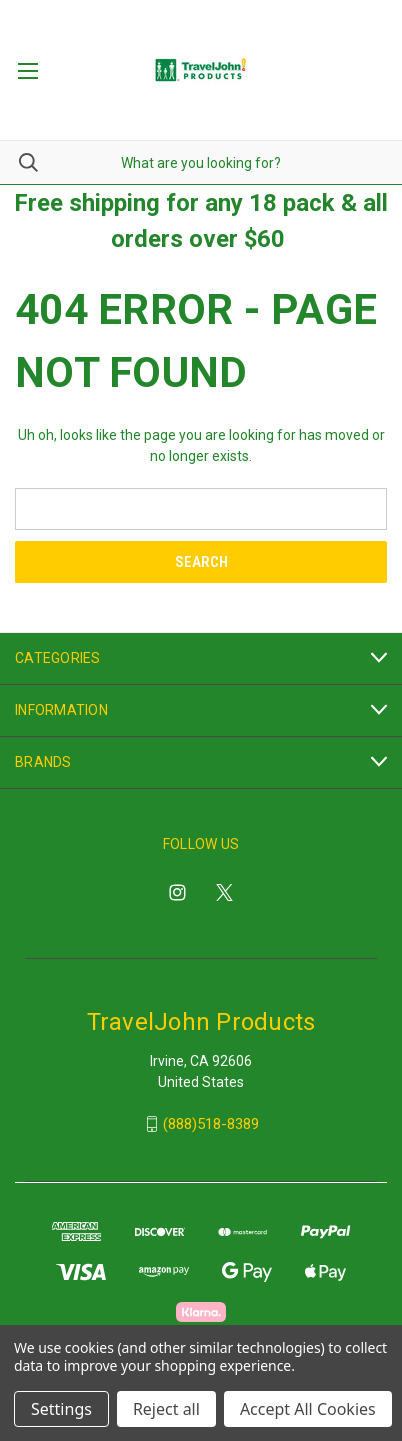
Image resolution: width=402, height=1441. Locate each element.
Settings (61, 1409)
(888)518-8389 (211, 1124)
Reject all (166, 1409)
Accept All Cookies (308, 1409)
